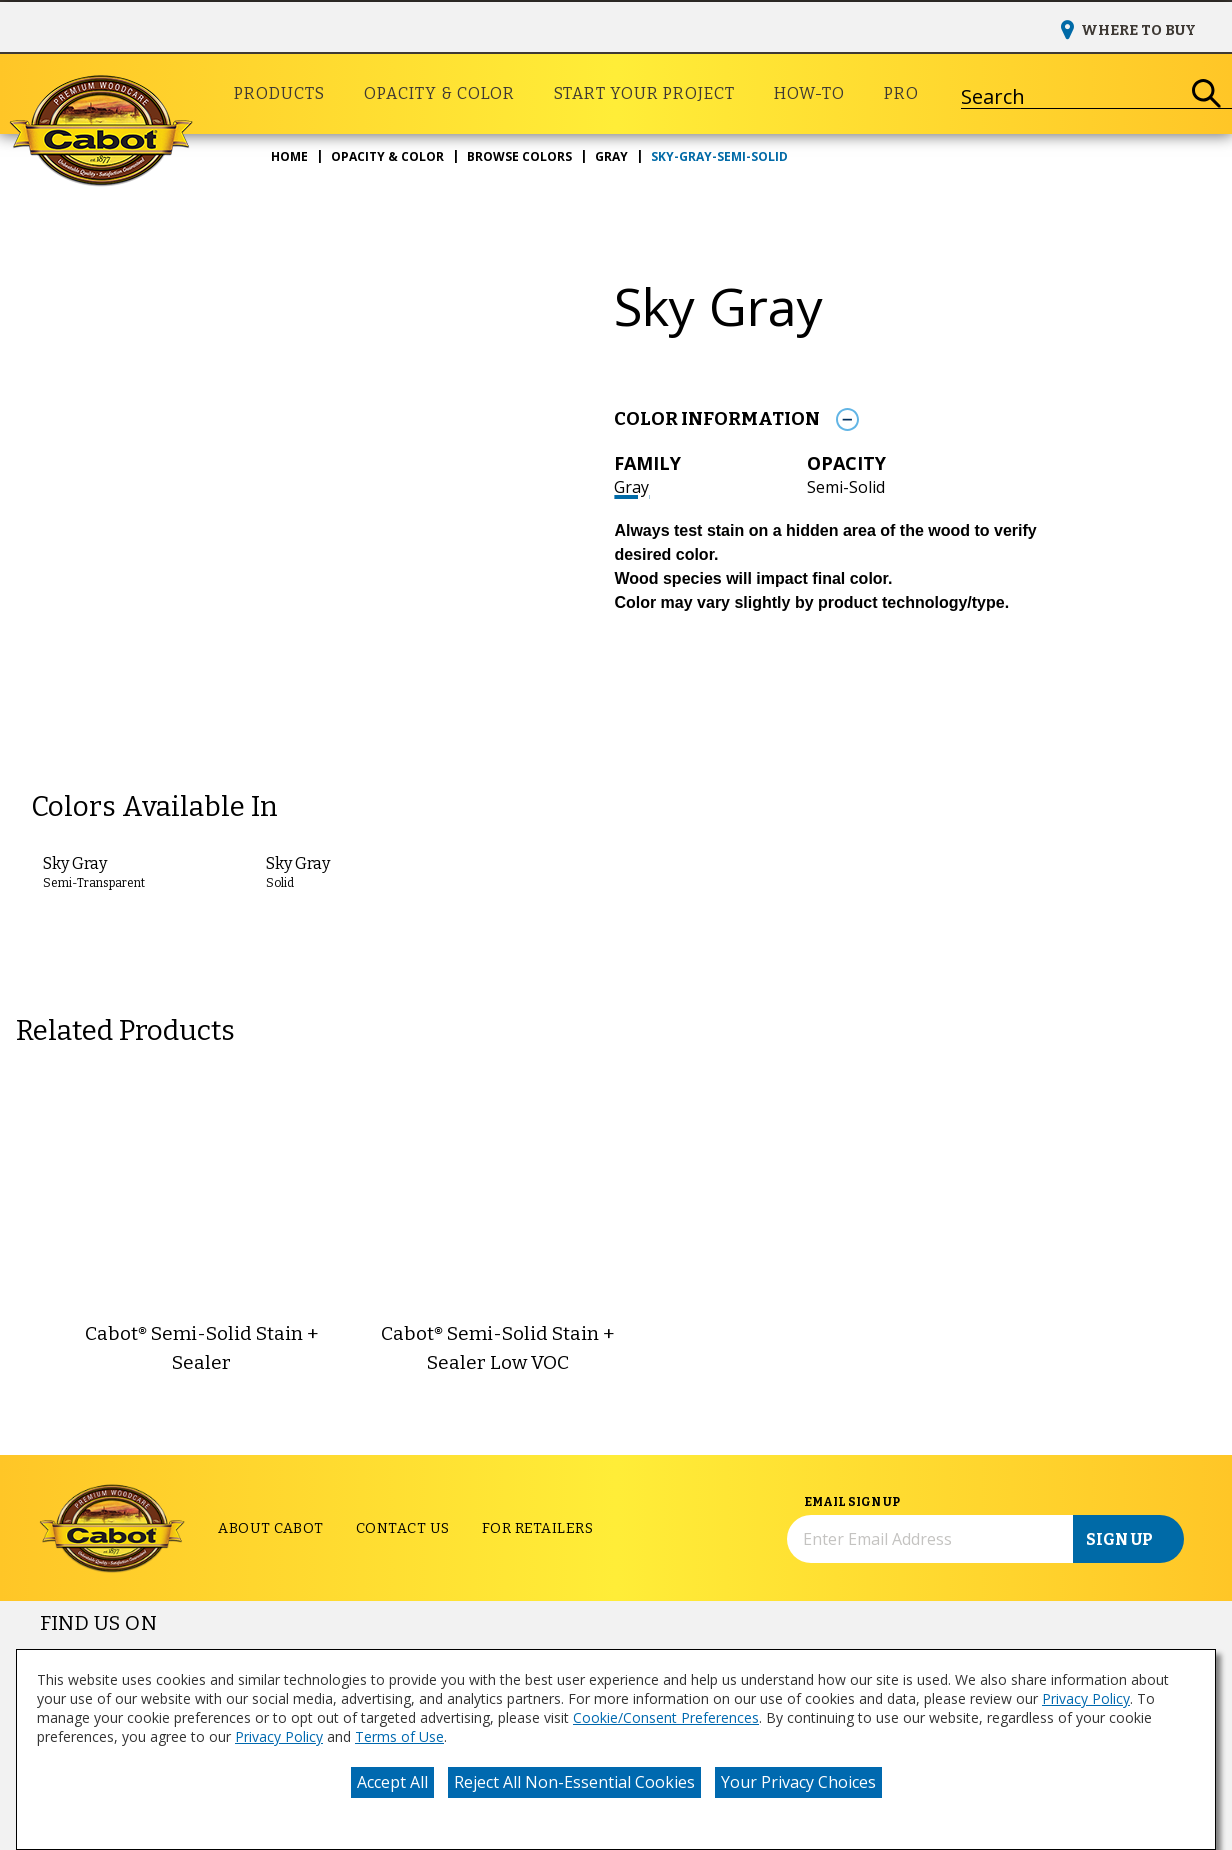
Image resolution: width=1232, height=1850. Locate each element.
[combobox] (1071, 94)
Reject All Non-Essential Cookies (574, 1782)
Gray (631, 487)
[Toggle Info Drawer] (847, 419)
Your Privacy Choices (798, 1782)
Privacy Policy (1086, 1698)
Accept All (392, 1782)
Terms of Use (399, 1736)
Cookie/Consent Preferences (666, 1717)
